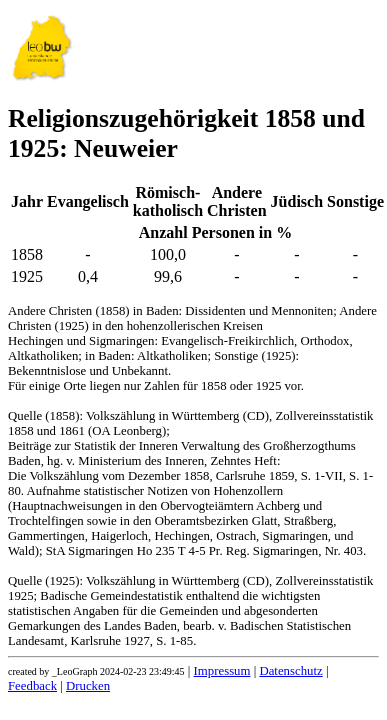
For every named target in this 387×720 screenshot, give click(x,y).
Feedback (32, 686)
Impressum (222, 671)
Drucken (88, 686)
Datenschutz (290, 671)
